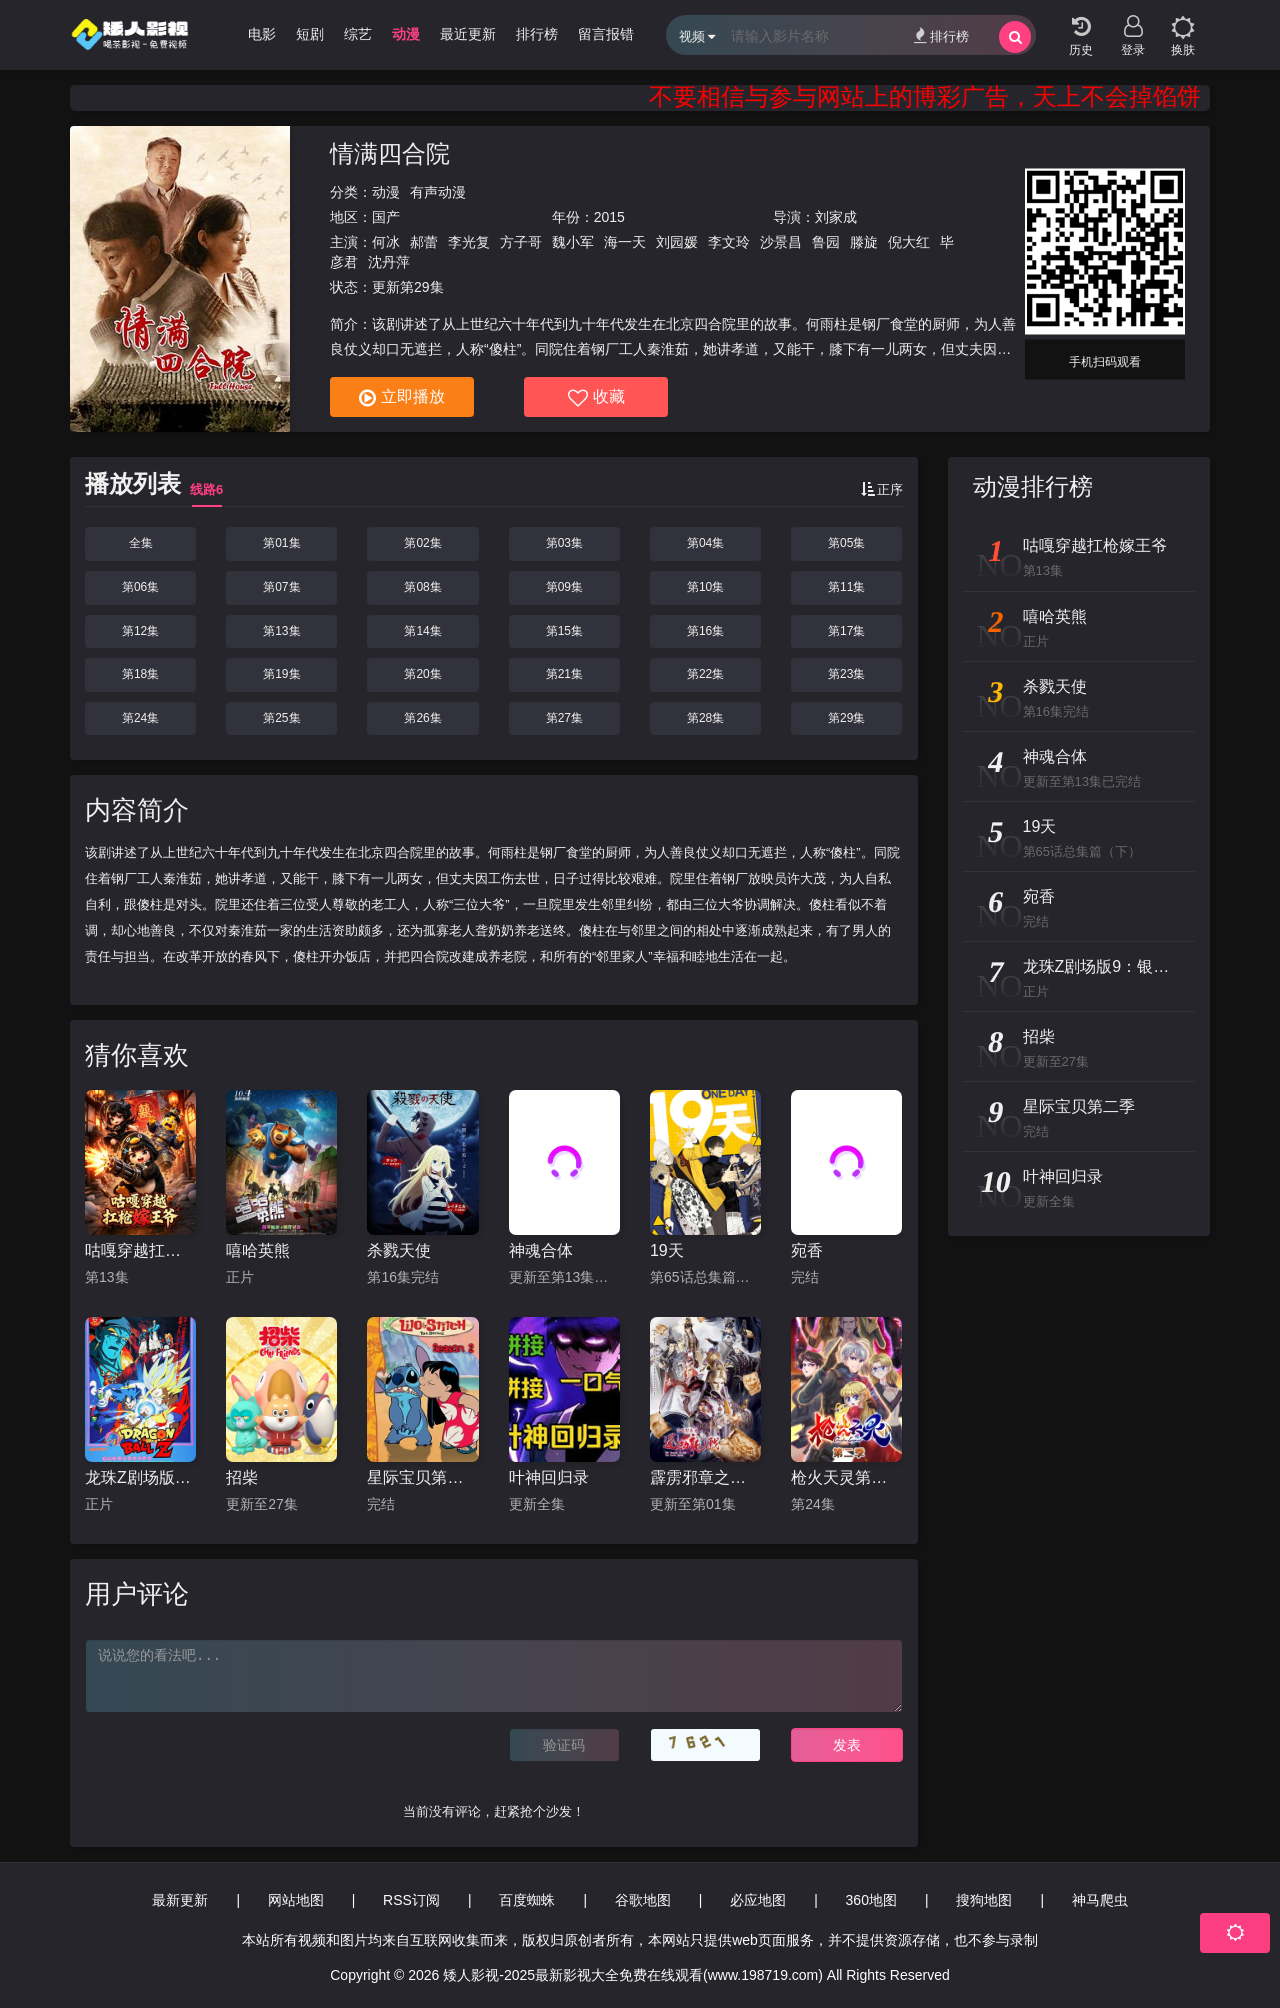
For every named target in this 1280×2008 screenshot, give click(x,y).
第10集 (705, 587)
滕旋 (864, 242)
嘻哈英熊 (258, 1250)
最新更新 (180, 1900)
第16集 (705, 631)
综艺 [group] (358, 34)
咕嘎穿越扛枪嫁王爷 (140, 1250)
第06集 (140, 587)
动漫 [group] (406, 34)
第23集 (846, 674)
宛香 (807, 1250)
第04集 (705, 543)
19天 (667, 1250)
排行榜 (941, 35)
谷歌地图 (643, 1900)
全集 (141, 543)
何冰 (386, 242)
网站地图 (296, 1900)
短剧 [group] (310, 34)
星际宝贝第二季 (422, 1477)
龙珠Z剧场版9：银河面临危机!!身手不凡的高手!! (140, 1477)
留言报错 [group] (606, 34)
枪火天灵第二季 (846, 1477)
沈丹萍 (389, 262)
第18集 (140, 674)
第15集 (564, 631)
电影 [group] (262, 34)
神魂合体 (541, 1250)
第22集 (705, 674)
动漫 (386, 192)
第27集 (564, 718)
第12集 (140, 631)
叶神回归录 (549, 1477)
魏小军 (573, 242)
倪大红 (909, 242)
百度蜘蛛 (527, 1900)
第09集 (564, 587)
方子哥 (521, 242)
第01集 (281, 543)
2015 (609, 217)
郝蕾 (424, 242)
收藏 (596, 398)
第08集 (422, 587)
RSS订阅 (411, 1900)
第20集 (422, 674)
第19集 (281, 674)
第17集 (846, 631)
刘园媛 (677, 242)
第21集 (564, 674)
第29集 (846, 718)
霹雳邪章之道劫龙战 (705, 1477)
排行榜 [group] (537, 34)
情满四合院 (390, 153)
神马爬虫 (1100, 1900)
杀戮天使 (399, 1250)
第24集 (140, 718)
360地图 (871, 1900)
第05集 (846, 543)
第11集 (846, 587)
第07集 (281, 587)
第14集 (422, 631)
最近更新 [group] (468, 34)
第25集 (281, 718)
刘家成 (836, 217)
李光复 (469, 242)
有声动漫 (438, 192)
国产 (386, 217)
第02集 (422, 543)
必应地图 (758, 1900)
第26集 (422, 718)
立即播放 (402, 398)
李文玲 (729, 242)
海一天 (625, 242)
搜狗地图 (984, 1900)
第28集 (705, 718)
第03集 (564, 543)
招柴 (242, 1477)
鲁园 (826, 242)
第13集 (281, 631)
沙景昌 (781, 242)
